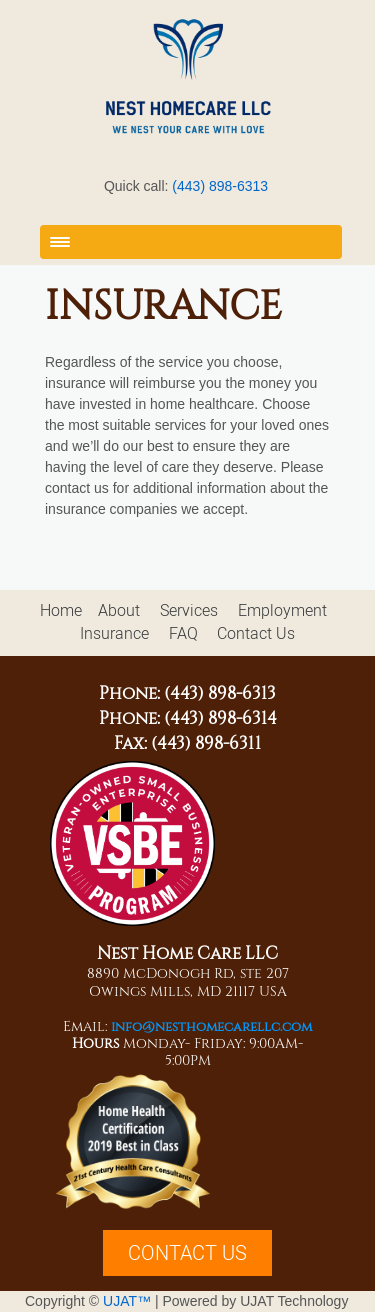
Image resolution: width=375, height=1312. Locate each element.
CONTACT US (187, 1253)
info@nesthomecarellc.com (211, 1027)
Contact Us (256, 633)
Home (61, 610)
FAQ (183, 633)
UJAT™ (129, 1301)
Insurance (114, 633)
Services (189, 610)
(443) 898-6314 (220, 718)
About (119, 610)
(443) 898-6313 (220, 186)
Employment (282, 610)
